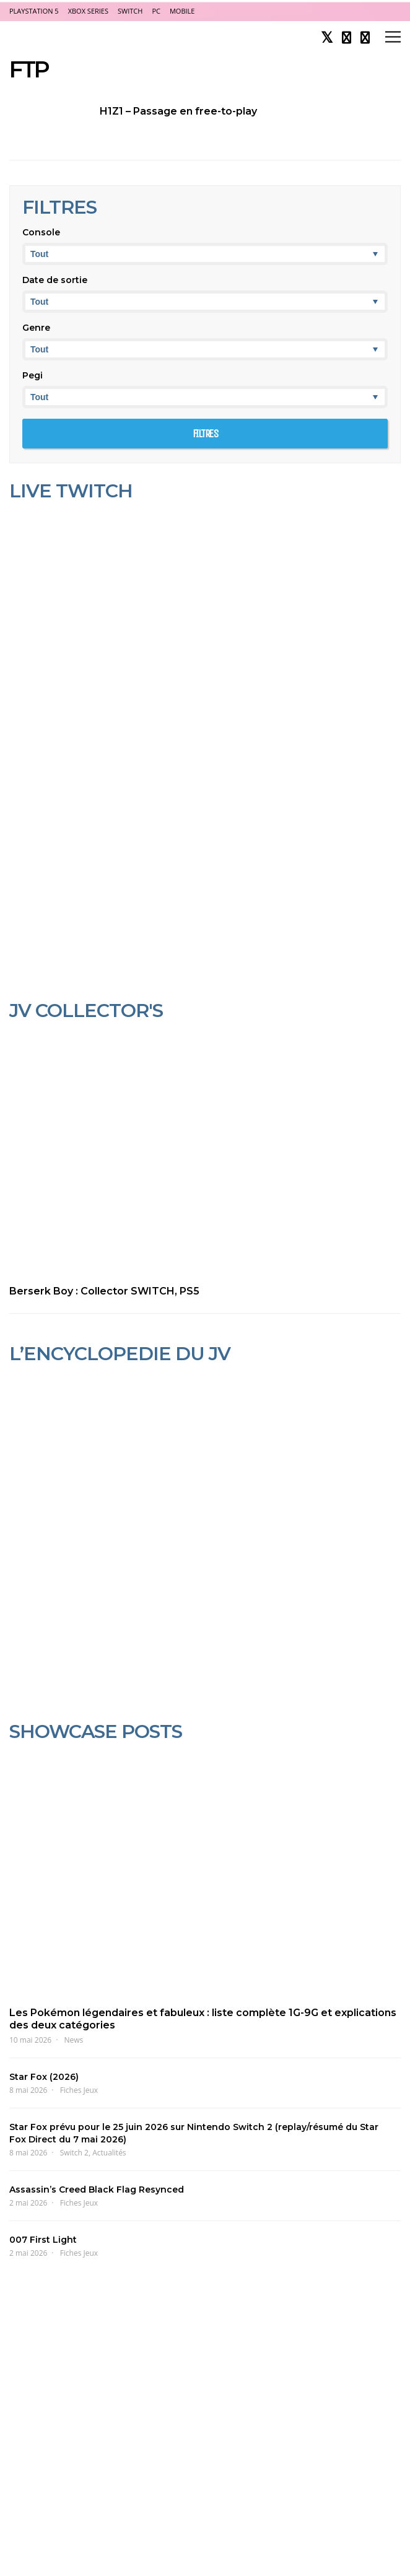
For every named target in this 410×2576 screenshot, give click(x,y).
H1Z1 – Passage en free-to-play (178, 111)
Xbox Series (88, 10)
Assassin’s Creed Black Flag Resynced (96, 2189)
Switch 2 (74, 2152)
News (74, 2040)
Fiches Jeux (79, 2090)
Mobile (182, 10)
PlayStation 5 (34, 10)
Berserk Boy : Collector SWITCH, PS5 (104, 1291)
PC (156, 10)
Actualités (109, 2152)
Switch (130, 10)
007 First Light (43, 2239)
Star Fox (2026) (44, 2076)
